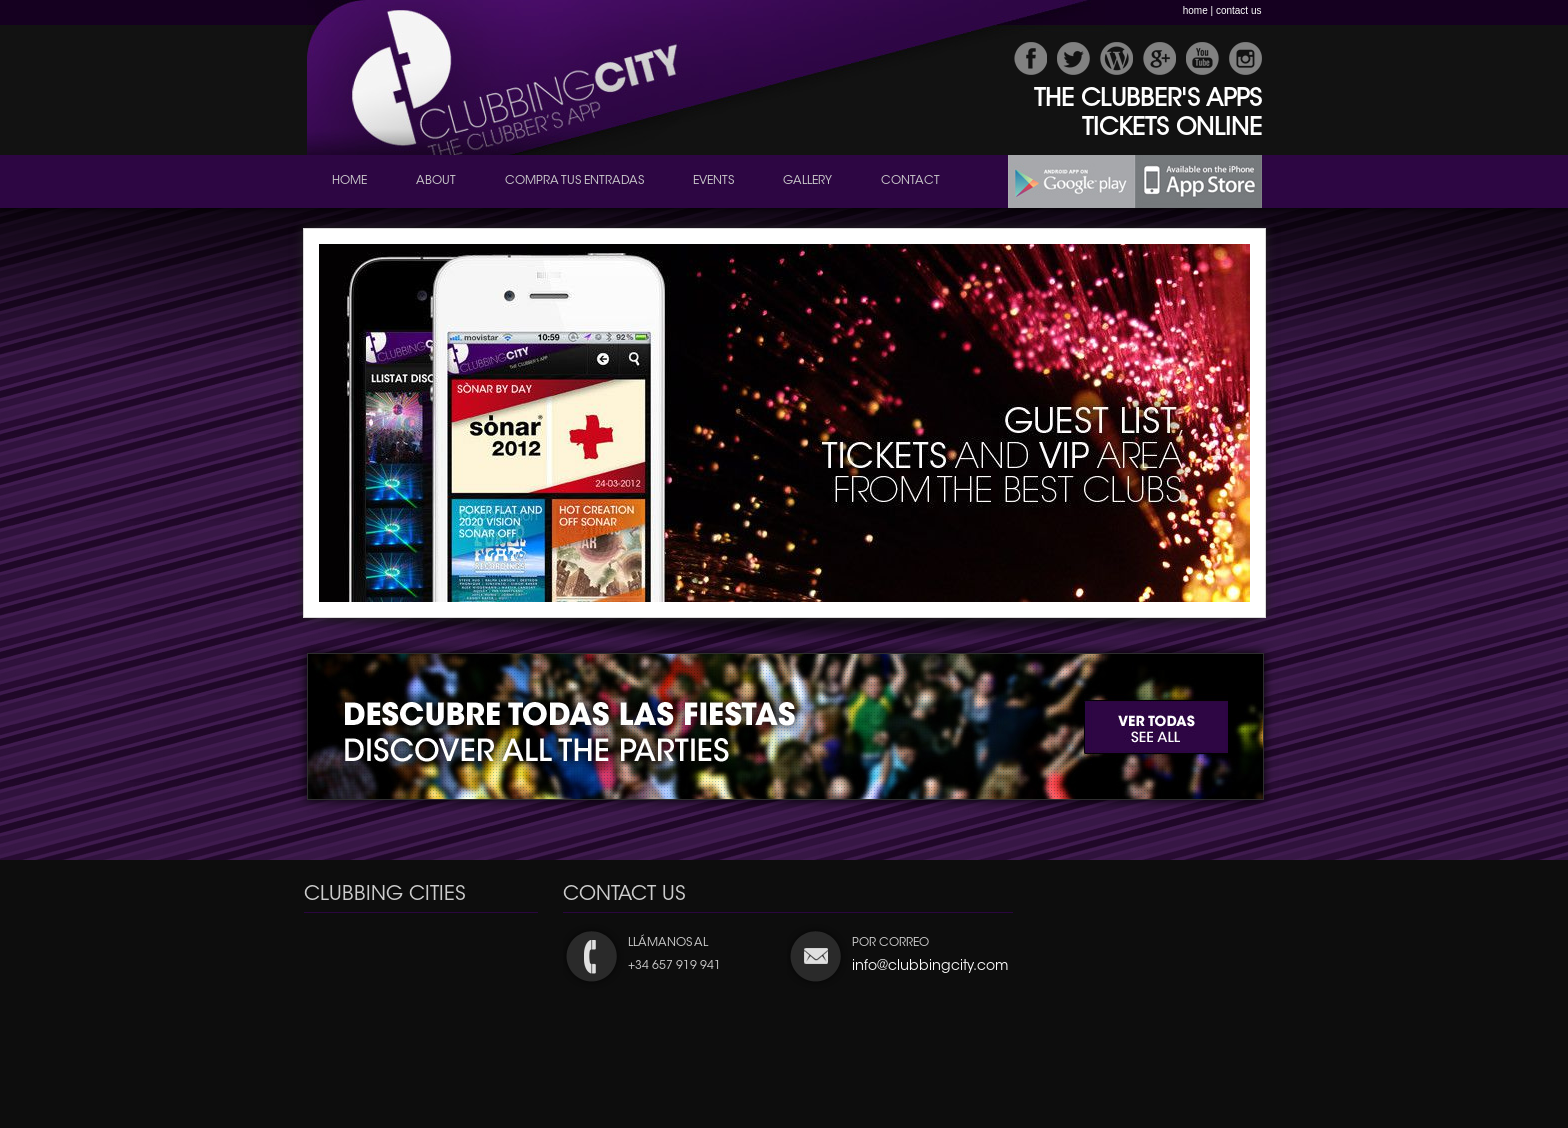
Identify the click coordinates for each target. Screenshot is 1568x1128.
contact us (1239, 10)
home (1195, 10)
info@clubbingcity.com (930, 967)
